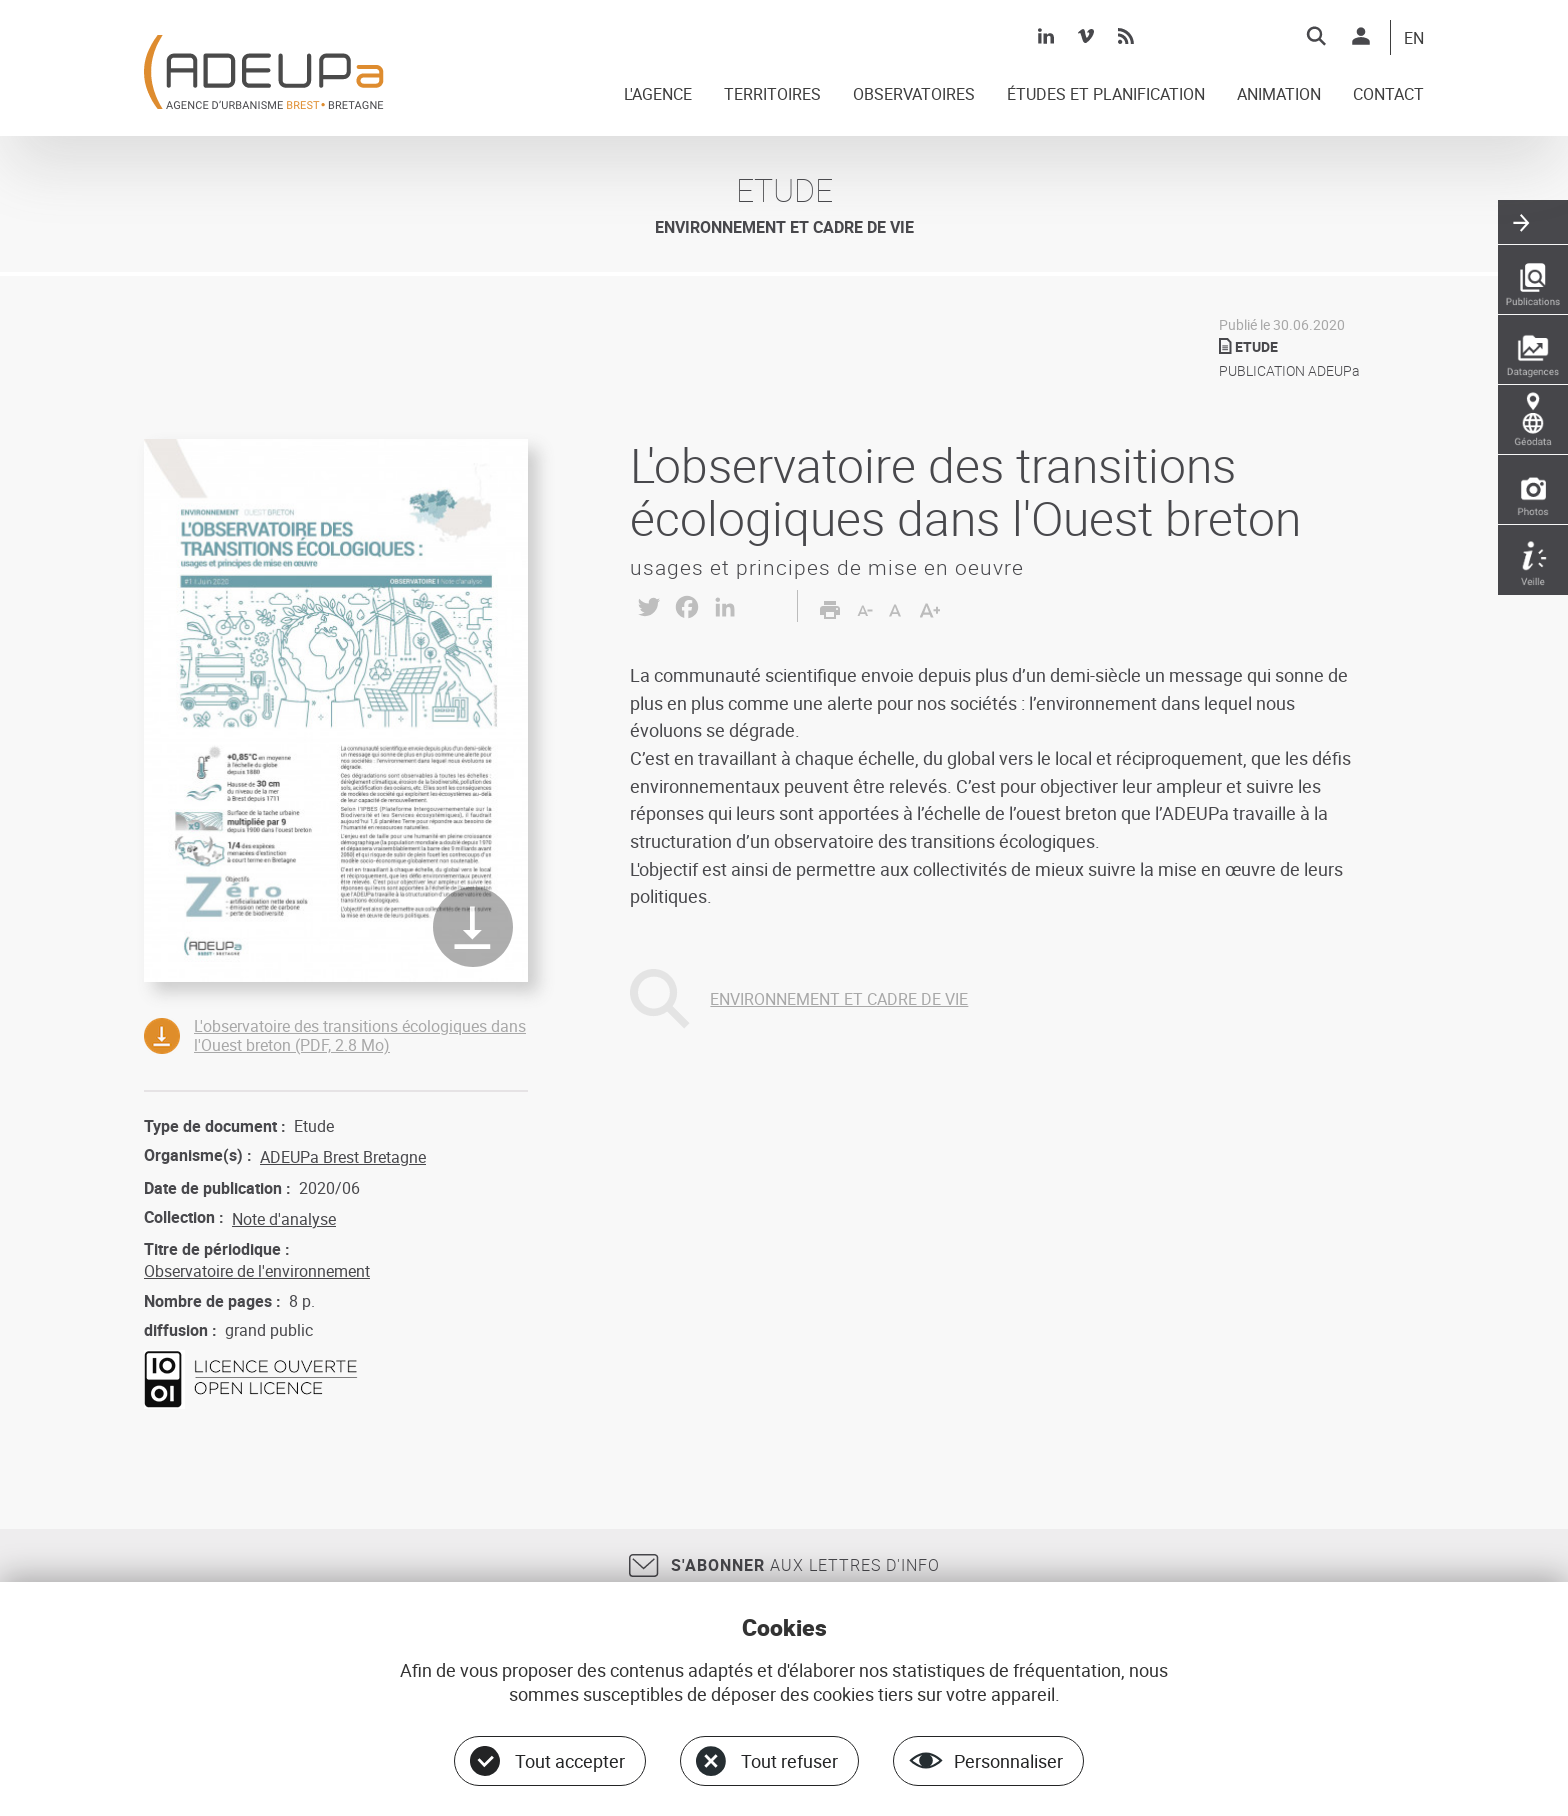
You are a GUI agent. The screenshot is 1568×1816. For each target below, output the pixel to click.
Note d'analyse (284, 1219)
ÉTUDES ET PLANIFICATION (1106, 95)
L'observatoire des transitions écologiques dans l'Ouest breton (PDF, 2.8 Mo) (360, 1035)
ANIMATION (1279, 95)
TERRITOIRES (772, 95)
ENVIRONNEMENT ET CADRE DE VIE (839, 999)
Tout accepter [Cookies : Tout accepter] (570, 1761)
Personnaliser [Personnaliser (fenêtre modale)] (1008, 1761)
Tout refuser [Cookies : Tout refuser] (789, 1761)
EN (1414, 39)
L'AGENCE (658, 95)
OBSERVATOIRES (914, 95)
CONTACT (1388, 95)
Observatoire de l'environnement (257, 1271)
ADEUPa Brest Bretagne (343, 1157)
